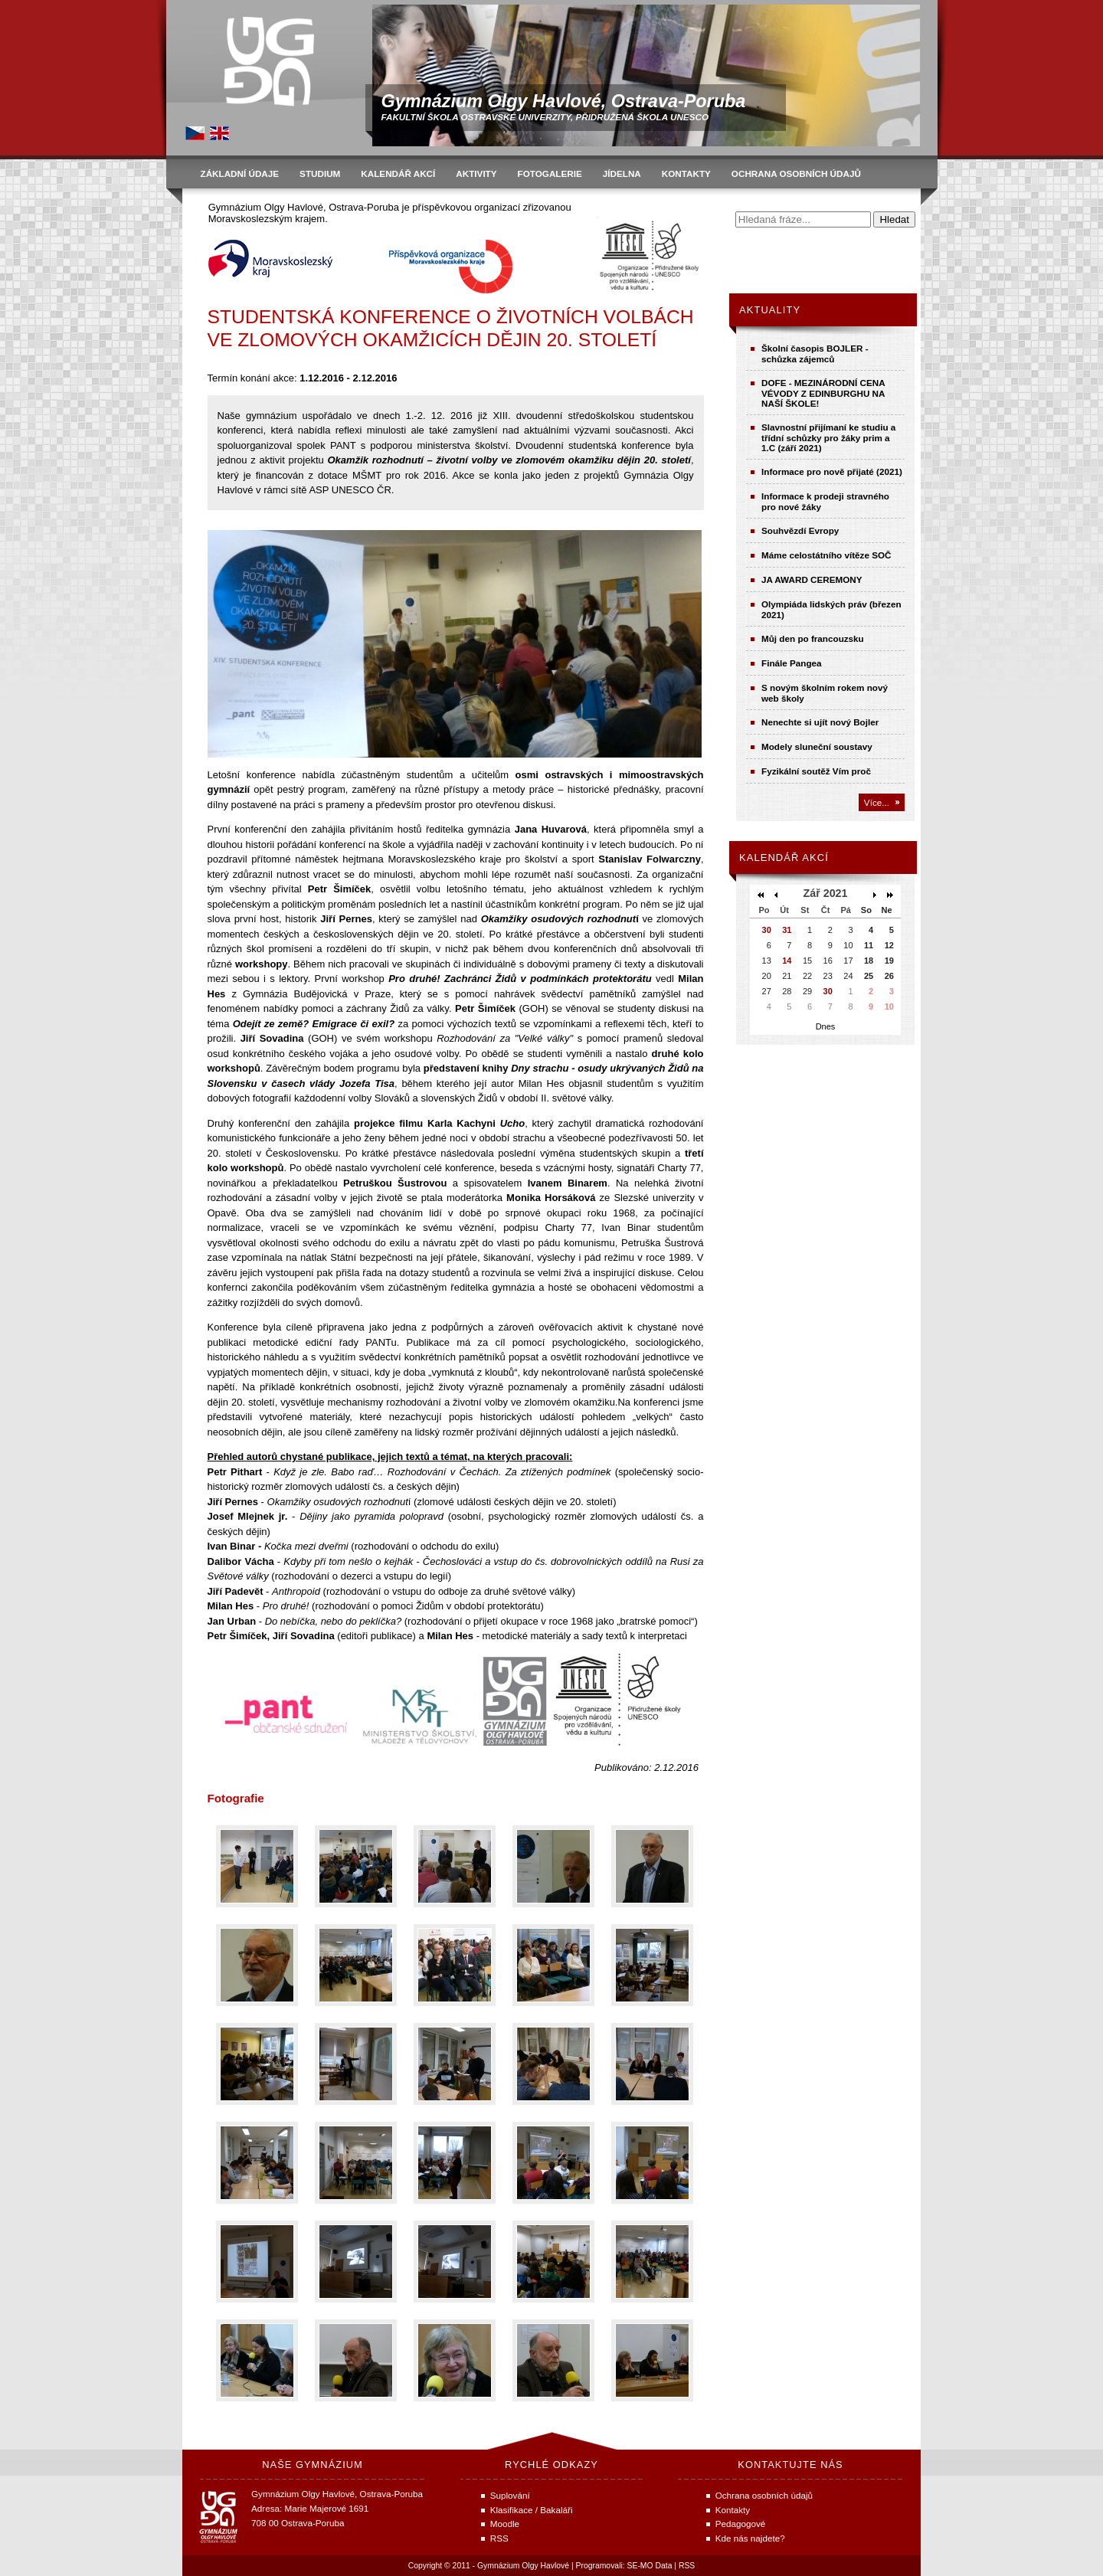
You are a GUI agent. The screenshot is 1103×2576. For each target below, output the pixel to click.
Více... (876, 802)
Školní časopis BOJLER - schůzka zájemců (815, 353)
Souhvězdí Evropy (800, 530)
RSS (687, 2565)
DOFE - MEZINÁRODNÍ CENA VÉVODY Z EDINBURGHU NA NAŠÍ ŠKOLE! (823, 393)
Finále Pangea (791, 663)
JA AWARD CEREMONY (811, 579)
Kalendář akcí (784, 857)
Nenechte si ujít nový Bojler (820, 722)
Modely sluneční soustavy (816, 746)
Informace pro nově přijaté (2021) (831, 471)
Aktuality (769, 310)
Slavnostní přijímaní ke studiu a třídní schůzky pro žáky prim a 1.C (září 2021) (828, 437)
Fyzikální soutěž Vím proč (816, 771)
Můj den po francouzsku (812, 638)
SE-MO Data (650, 2565)
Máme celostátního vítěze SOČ (826, 555)
